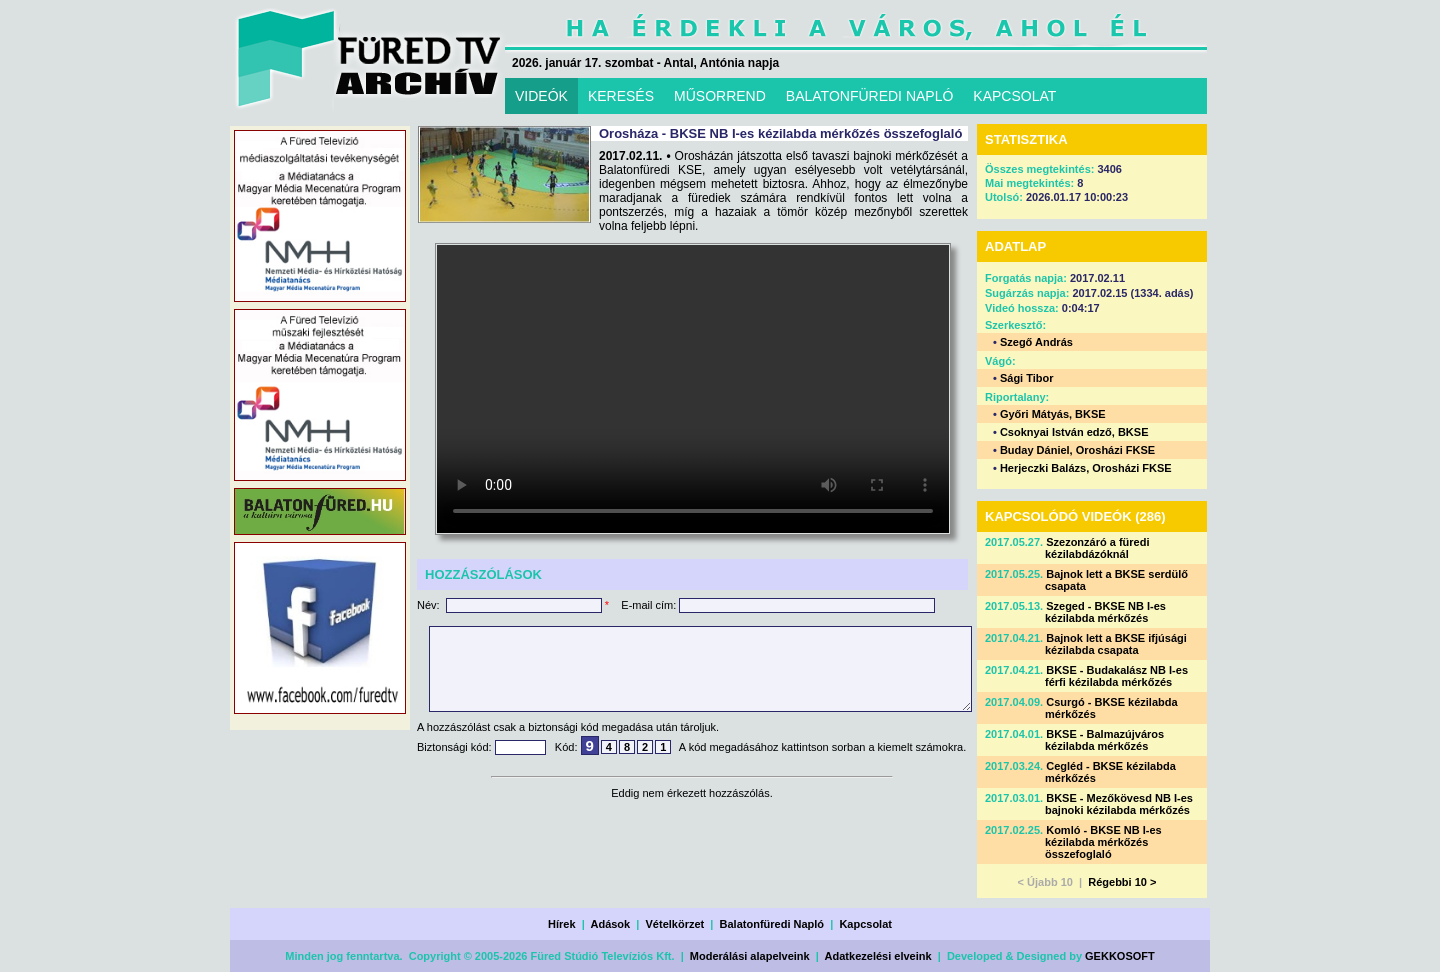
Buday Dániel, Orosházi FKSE (1077, 450)
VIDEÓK (541, 96)
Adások (610, 924)
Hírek (562, 924)
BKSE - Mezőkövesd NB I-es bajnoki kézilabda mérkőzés (1119, 804)
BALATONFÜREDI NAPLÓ (870, 96)
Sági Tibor (1027, 378)
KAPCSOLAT (1014, 96)
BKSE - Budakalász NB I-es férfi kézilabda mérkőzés (1116, 676)
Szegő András (1036, 342)
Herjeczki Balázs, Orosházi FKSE (1086, 468)
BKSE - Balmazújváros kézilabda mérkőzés (1104, 740)
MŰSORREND (720, 96)
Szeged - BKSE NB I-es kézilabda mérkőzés (1105, 612)
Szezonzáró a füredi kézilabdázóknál (1097, 548)
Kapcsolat (865, 924)
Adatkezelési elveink (878, 956)
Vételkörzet (675, 924)
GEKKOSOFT (1120, 956)
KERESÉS (621, 96)
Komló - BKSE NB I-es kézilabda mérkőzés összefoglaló (1103, 842)
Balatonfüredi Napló (772, 924)
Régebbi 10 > (1122, 882)
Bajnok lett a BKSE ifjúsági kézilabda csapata (1116, 644)
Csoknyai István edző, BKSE (1074, 432)
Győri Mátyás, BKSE (1053, 414)
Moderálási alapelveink (750, 956)
